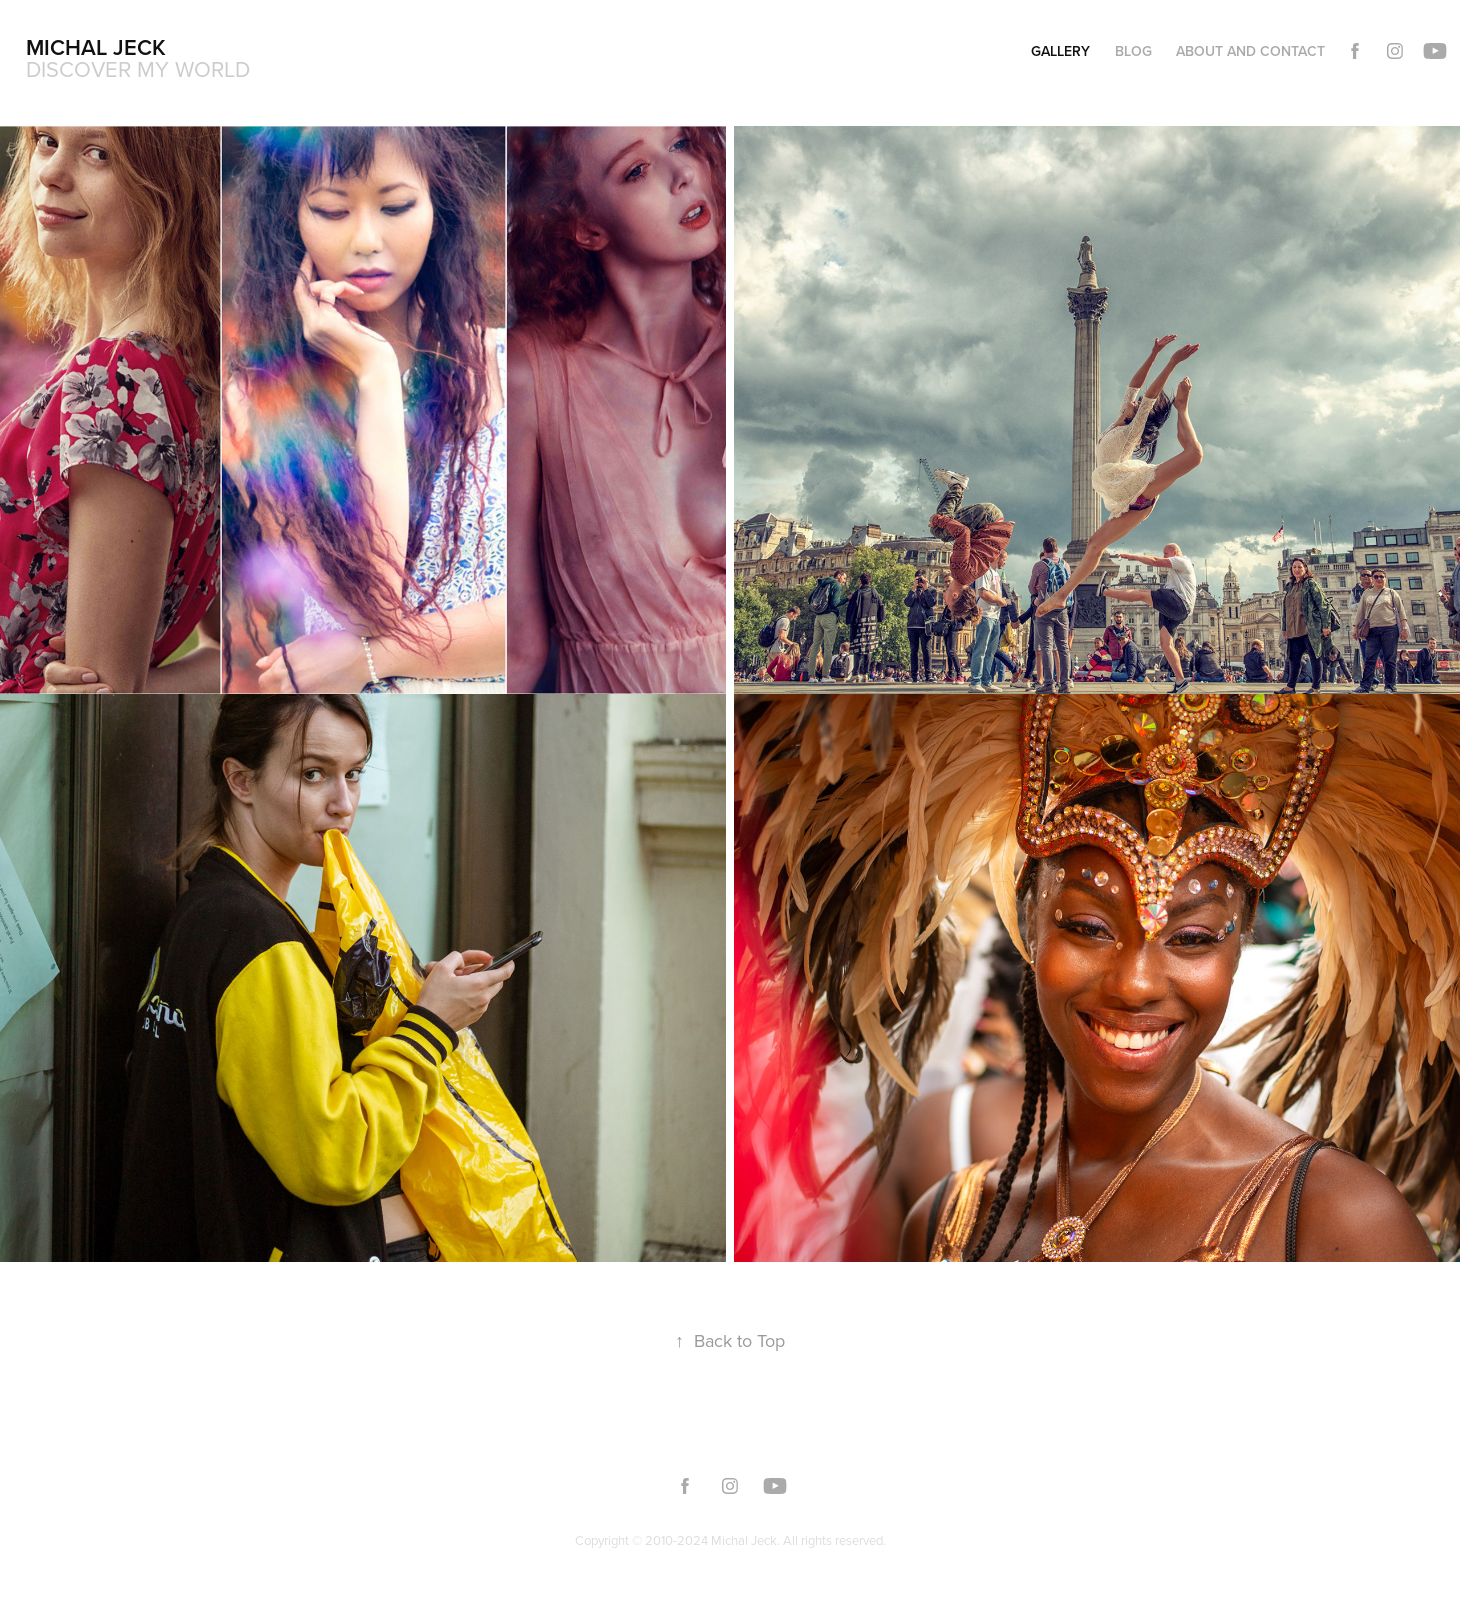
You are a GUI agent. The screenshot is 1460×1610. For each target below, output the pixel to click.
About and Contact (1250, 51)
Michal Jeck (96, 47)
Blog (1133, 51)
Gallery (1060, 51)
